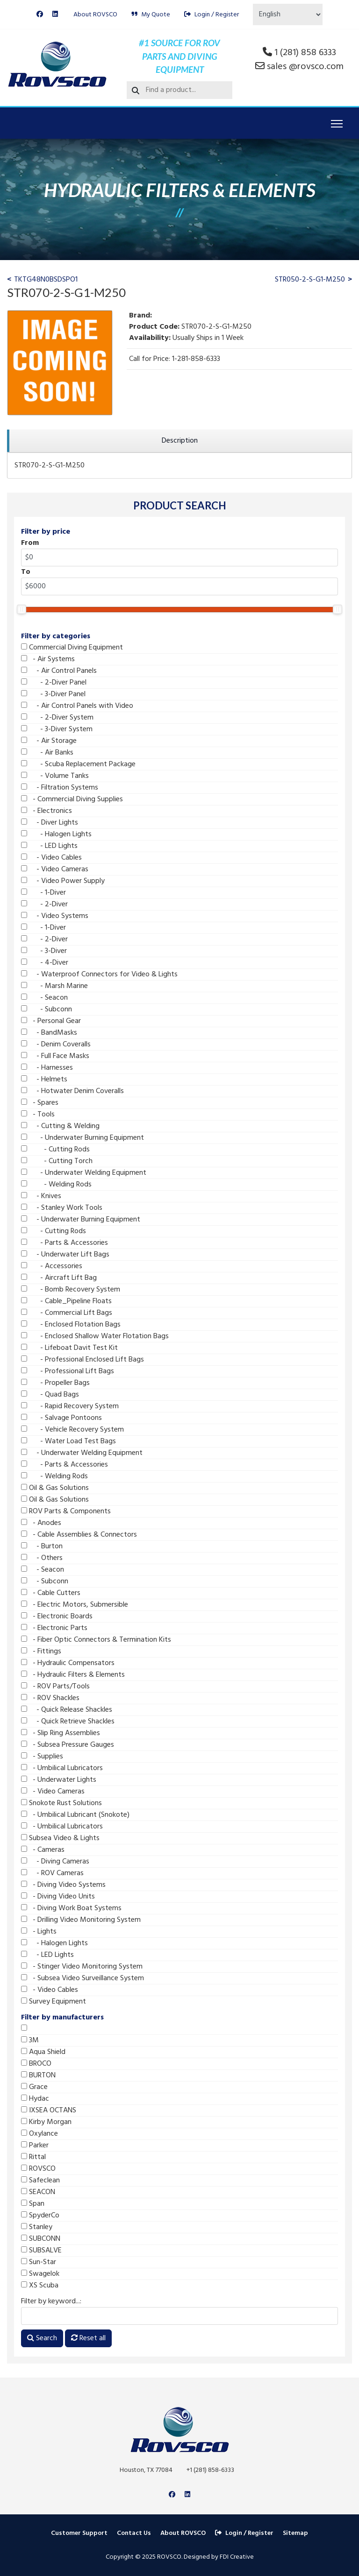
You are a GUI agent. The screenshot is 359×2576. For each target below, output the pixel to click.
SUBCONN (40, 2238)
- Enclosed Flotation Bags (71, 1324)
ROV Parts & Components (66, 1511)
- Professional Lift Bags (67, 1371)
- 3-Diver (44, 951)
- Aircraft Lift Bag (59, 1278)
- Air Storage (49, 741)
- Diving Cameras (55, 1861)
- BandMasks (49, 1032)
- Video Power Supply (63, 881)
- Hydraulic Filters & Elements (73, 1674)
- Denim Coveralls (56, 1044)
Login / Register (211, 14)
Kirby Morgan (46, 2122)
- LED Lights (49, 846)
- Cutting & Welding (60, 1126)
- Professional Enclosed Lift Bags (82, 1359)
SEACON (38, 2192)
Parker (35, 2145)
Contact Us (134, 2533)
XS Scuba (39, 2285)
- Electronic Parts (54, 1628)
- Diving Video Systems (63, 1885)
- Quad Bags (50, 1394)
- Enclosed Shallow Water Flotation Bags (95, 1336)
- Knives (41, 1196)
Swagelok (40, 2274)
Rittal (33, 2157)
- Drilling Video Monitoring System (81, 1920)
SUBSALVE (41, 2250)
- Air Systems (48, 659)
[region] (179, 441)
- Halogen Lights (56, 834)
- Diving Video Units (58, 1896)
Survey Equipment (53, 2001)
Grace (34, 2087)
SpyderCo (40, 2215)
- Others (42, 1558)
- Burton (42, 1546)
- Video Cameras (54, 869)
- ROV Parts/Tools (55, 1686)
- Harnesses (47, 1067)
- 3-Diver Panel (53, 694)
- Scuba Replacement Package (78, 764)
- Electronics (46, 811)
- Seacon (44, 997)
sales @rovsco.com (305, 66)
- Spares (39, 1102)
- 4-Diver (44, 962)
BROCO (36, 2063)
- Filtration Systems (59, 787)
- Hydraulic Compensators (68, 1663)
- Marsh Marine (54, 986)
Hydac (35, 2098)
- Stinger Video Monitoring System (82, 1966)
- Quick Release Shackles (66, 1709)
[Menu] (337, 123)
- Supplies (42, 1756)
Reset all (88, 2338)
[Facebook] (39, 14)
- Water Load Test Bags (68, 1441)
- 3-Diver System (57, 729)
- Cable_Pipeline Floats (66, 1301)
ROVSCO (38, 2168)
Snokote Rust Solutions (61, 1803)
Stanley (36, 2227)
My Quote (150, 14)
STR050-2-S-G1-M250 (310, 279)
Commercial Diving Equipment (72, 647)
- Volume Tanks (55, 776)
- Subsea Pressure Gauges (67, 1744)
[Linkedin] (55, 14)
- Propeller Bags (55, 1383)
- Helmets (44, 1079)
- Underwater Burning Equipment (82, 1137)
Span (32, 2203)
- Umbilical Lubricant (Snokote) (75, 1815)
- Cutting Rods (55, 1149)
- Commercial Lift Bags (66, 1313)
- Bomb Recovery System (70, 1289)
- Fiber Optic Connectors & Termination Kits (96, 1639)
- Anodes (41, 1523)
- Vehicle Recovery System (72, 1429)
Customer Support (79, 2533)
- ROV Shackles (50, 1698)
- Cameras (43, 1850)
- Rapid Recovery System (70, 1406)
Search (42, 2338)
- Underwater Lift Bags (65, 1254)
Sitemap (295, 2533)
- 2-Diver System (57, 717)
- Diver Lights (49, 822)
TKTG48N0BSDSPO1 (46, 279)
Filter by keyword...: (51, 2301)
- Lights (39, 1931)
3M (30, 2040)
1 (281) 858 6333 (305, 52)
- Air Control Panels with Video (77, 706)
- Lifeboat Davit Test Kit (69, 1348)
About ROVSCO (95, 14)
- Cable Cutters (50, 1593)
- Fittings (41, 1651)
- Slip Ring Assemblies (60, 1733)
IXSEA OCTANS (48, 2110)
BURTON (38, 2075)
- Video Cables (51, 857)
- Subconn (46, 1009)
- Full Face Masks (55, 1056)
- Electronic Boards (57, 1616)
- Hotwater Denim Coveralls (72, 1091)
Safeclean (40, 2180)
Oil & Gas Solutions (55, 1488)
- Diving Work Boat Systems (71, 1908)
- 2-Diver (44, 904)
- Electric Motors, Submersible (74, 1604)
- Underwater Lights (58, 1780)
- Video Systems (54, 916)
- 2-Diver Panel (53, 682)
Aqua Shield (43, 2052)
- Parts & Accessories (64, 1243)
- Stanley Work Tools (61, 1208)
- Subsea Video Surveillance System (82, 1978)
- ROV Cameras (52, 1873)
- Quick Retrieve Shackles (68, 1721)
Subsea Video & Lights (60, 1838)
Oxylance (39, 2133)
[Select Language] (288, 14)
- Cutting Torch (57, 1161)
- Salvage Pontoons (61, 1418)
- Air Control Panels (59, 671)
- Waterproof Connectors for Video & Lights (99, 974)
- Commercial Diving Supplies (72, 799)
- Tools (38, 1114)
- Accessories (51, 1266)
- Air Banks (47, 752)
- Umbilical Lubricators (62, 1768)
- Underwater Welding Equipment (83, 1173)
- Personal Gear (51, 1021)
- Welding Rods (56, 1184)
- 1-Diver (43, 892)
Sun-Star (38, 2262)
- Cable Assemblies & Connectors (79, 1534)
